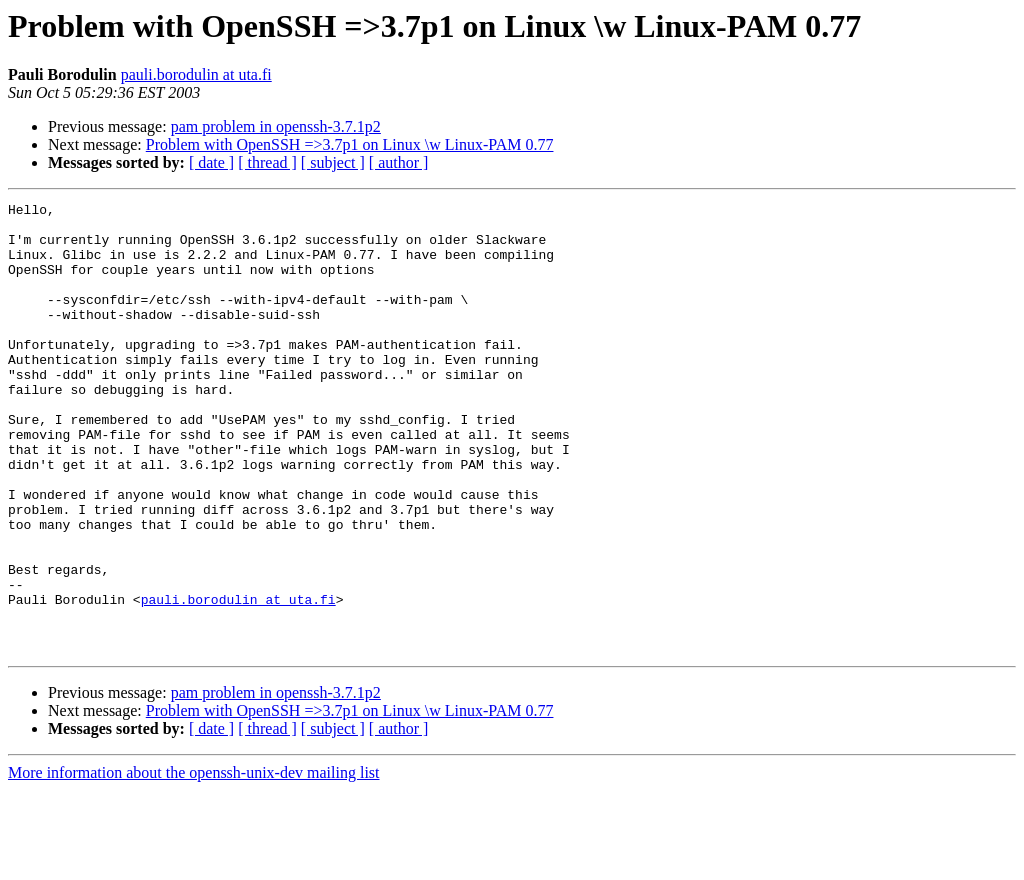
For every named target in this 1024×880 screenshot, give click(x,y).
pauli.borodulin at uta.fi (196, 74)
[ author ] (399, 162)
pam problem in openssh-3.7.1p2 (276, 126)
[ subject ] (333, 162)
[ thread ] (267, 162)
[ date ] (211, 162)
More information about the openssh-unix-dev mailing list (194, 862)
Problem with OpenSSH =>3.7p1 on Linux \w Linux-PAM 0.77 (350, 144)
